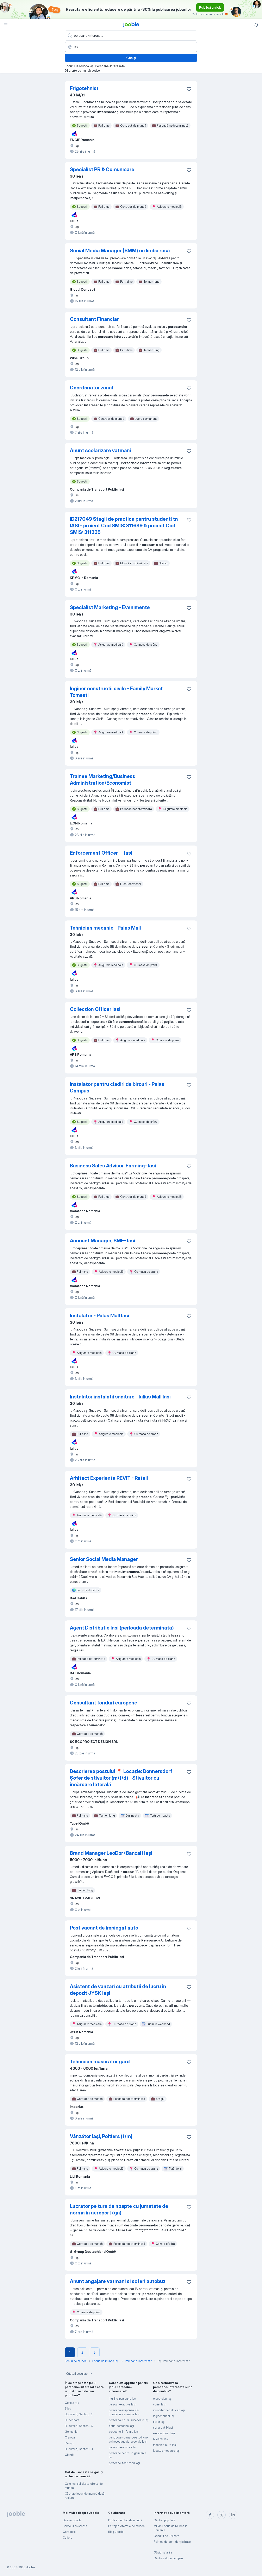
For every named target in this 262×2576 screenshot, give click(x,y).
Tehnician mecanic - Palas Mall (105, 928)
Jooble (30, 2567)
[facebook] (210, 2515)
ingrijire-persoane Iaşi (122, 2398)
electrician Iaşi (162, 2398)
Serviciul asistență (75, 2526)
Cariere (67, 2537)
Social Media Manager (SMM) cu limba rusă (120, 251)
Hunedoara (72, 2420)
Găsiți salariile (163, 2552)
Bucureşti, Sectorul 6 (79, 2426)
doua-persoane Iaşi (121, 2426)
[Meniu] (6, 25)
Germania (71, 2431)
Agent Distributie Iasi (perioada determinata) (122, 1628)
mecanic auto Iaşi (164, 2445)
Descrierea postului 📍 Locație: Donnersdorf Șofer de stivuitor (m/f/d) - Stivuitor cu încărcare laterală (121, 1777)
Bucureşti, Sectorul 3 (79, 2449)
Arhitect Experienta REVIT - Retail (109, 1478)
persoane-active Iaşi (122, 2404)
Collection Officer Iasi (95, 1009)
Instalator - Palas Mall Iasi (99, 1316)
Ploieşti (69, 2443)
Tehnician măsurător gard (100, 2062)
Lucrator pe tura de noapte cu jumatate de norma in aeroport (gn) (119, 2209)
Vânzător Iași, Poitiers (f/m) (101, 2136)
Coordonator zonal (91, 388)
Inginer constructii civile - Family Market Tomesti (116, 692)
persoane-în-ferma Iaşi (123, 2431)
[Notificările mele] (256, 24)
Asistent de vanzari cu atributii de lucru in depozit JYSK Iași (118, 1989)
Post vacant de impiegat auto (104, 1928)
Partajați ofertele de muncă (126, 2526)
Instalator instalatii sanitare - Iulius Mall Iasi (120, 1397)
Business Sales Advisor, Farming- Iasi (113, 1166)
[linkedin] (233, 2515)
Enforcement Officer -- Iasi (101, 853)
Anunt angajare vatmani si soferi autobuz (118, 2281)
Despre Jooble (72, 2520)
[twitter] (221, 2515)
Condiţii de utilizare (166, 2536)
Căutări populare (79, 2374)
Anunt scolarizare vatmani (100, 450)
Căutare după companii (169, 2558)
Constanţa (72, 2402)
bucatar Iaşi (160, 2439)
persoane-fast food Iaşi (124, 2463)
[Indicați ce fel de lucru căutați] (131, 35)
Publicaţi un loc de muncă (125, 2520)
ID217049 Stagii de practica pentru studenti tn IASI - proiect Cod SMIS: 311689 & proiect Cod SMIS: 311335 (124, 525)
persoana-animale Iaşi (123, 2447)
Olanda (69, 2454)
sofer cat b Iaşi (163, 2427)
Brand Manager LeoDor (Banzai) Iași (111, 1853)
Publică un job (210, 7)
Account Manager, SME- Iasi (102, 1241)
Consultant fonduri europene (103, 1703)
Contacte (69, 2531)
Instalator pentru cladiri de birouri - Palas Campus (117, 1087)
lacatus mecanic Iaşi (166, 2450)
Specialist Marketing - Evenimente (110, 607)
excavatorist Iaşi (164, 2433)
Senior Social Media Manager (104, 1559)
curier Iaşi (159, 2404)
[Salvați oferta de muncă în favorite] (189, 89)
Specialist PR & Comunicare (102, 169)
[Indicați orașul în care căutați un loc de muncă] (131, 47)
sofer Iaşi (159, 2421)
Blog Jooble (116, 2531)
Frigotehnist (84, 88)
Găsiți (131, 58)
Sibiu (68, 2408)
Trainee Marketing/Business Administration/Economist (102, 779)
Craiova (70, 2437)
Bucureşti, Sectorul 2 (79, 2414)
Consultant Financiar (94, 319)
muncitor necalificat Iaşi (169, 2410)
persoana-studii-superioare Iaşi (129, 2420)
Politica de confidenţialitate (172, 2541)
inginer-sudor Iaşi (164, 2416)
